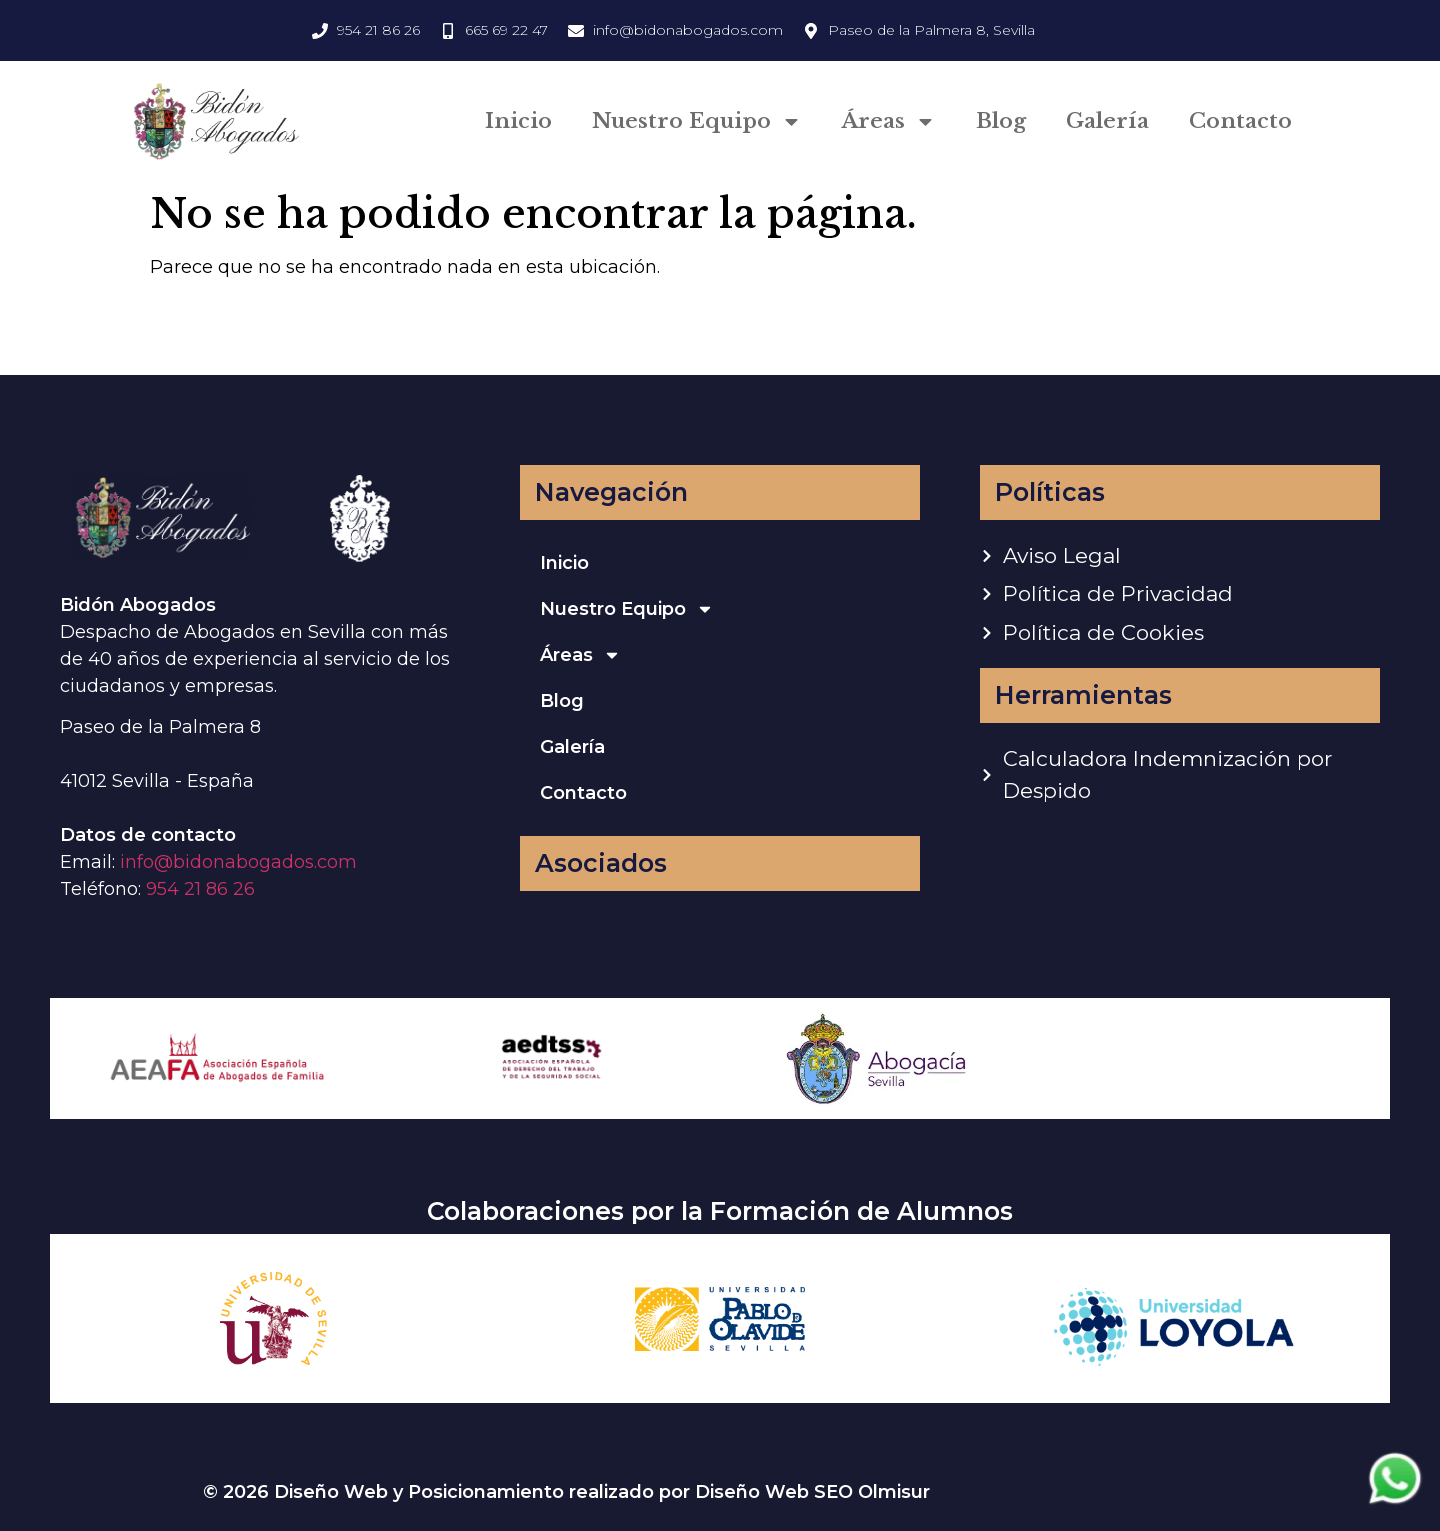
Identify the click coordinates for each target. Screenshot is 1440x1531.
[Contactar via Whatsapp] (1395, 1502)
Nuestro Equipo (697, 121)
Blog (1001, 121)
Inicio (518, 121)
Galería (1107, 121)
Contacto (1240, 121)
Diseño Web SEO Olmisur (812, 1492)
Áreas (889, 121)
